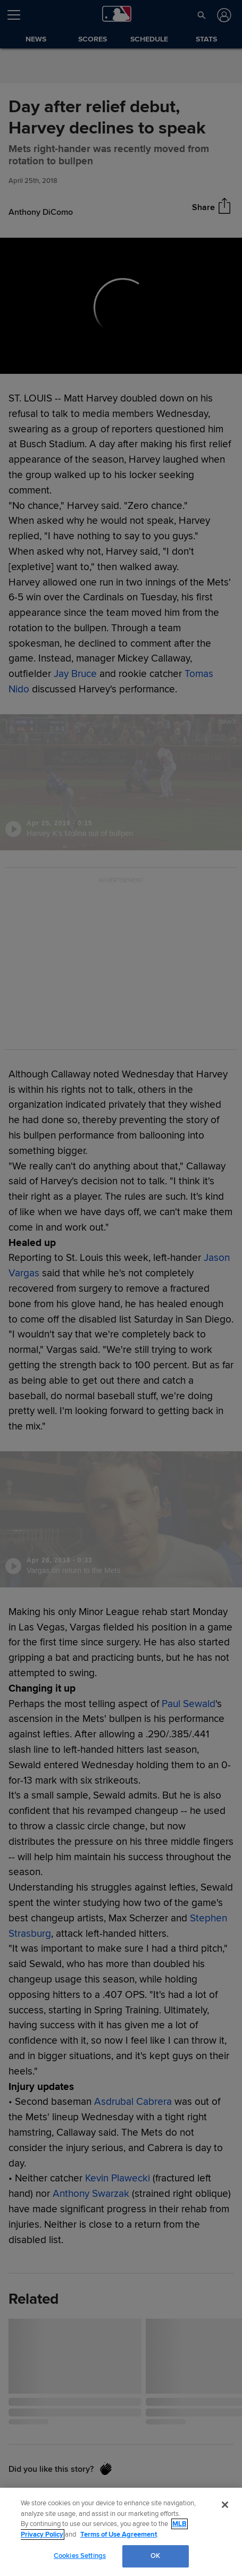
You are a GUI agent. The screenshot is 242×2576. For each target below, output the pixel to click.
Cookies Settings (80, 2556)
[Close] (225, 2504)
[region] (121, 2532)
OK (155, 2556)
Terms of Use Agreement (118, 2534)
